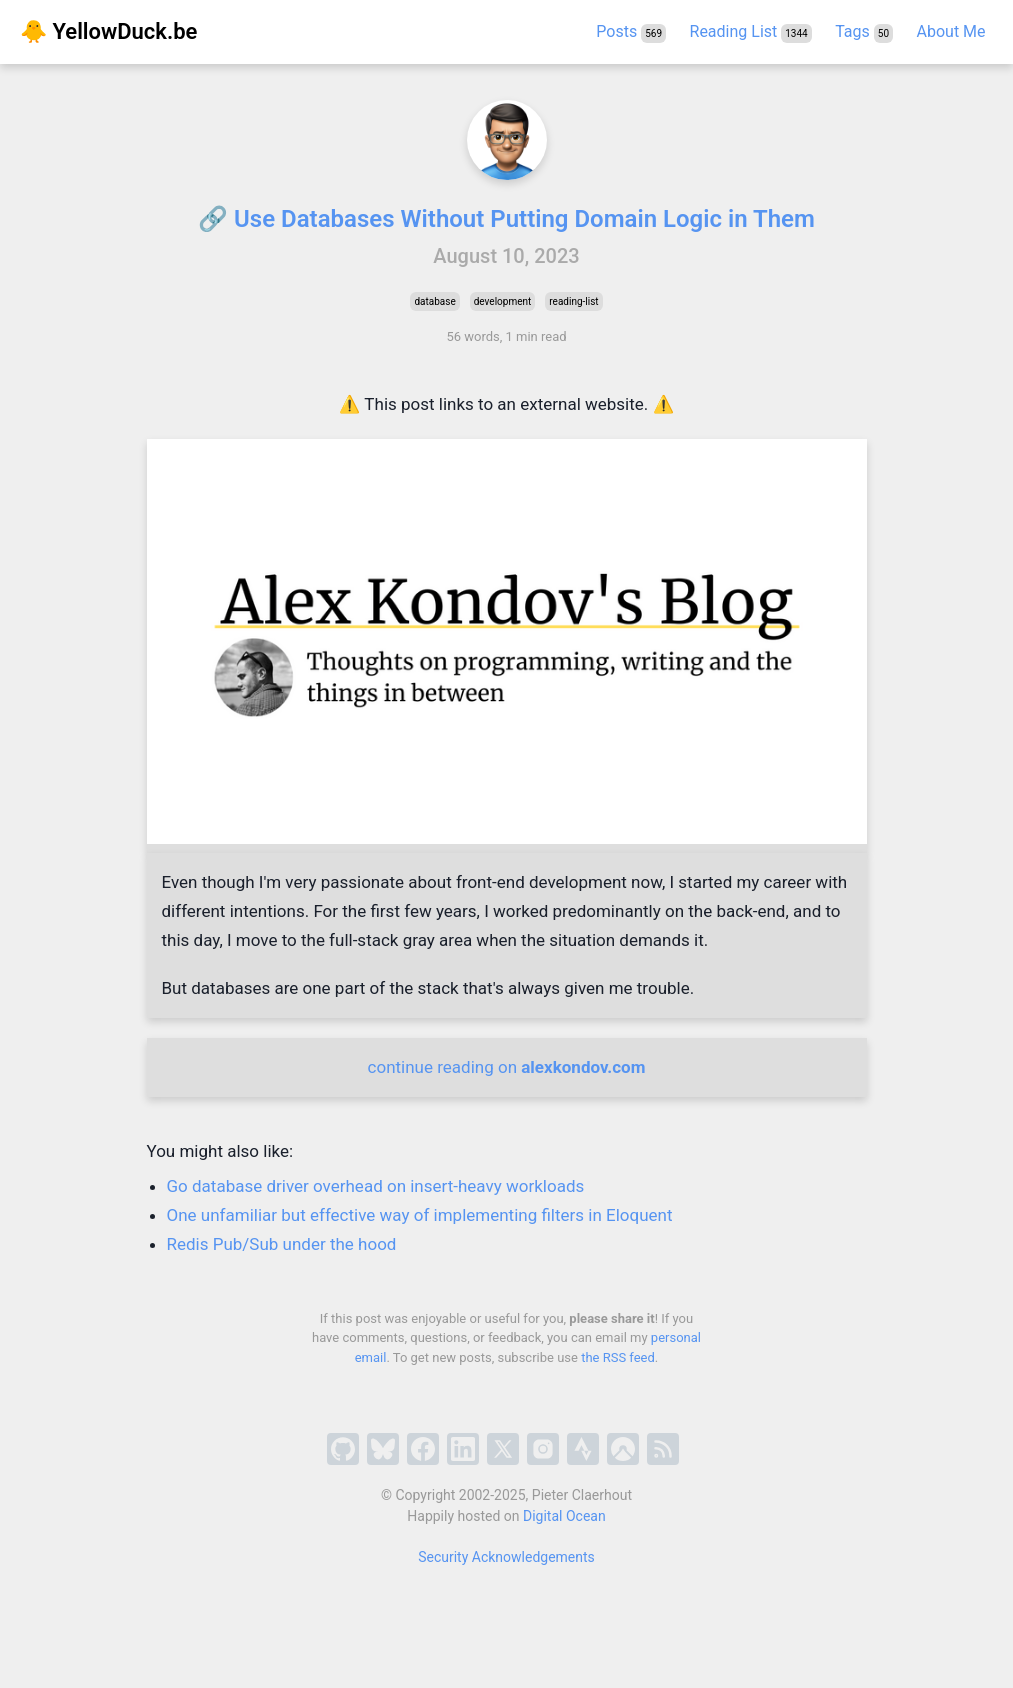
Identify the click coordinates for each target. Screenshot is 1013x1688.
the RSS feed (618, 1357)
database (434, 301)
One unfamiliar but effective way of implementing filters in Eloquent (420, 1215)
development (503, 301)
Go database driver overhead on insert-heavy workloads (376, 1186)
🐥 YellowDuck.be (108, 31)
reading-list (573, 301)
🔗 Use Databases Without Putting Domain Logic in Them (506, 219)
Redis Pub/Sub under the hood (282, 1244)
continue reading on (507, 1067)
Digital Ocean (564, 1516)
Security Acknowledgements (506, 1557)
